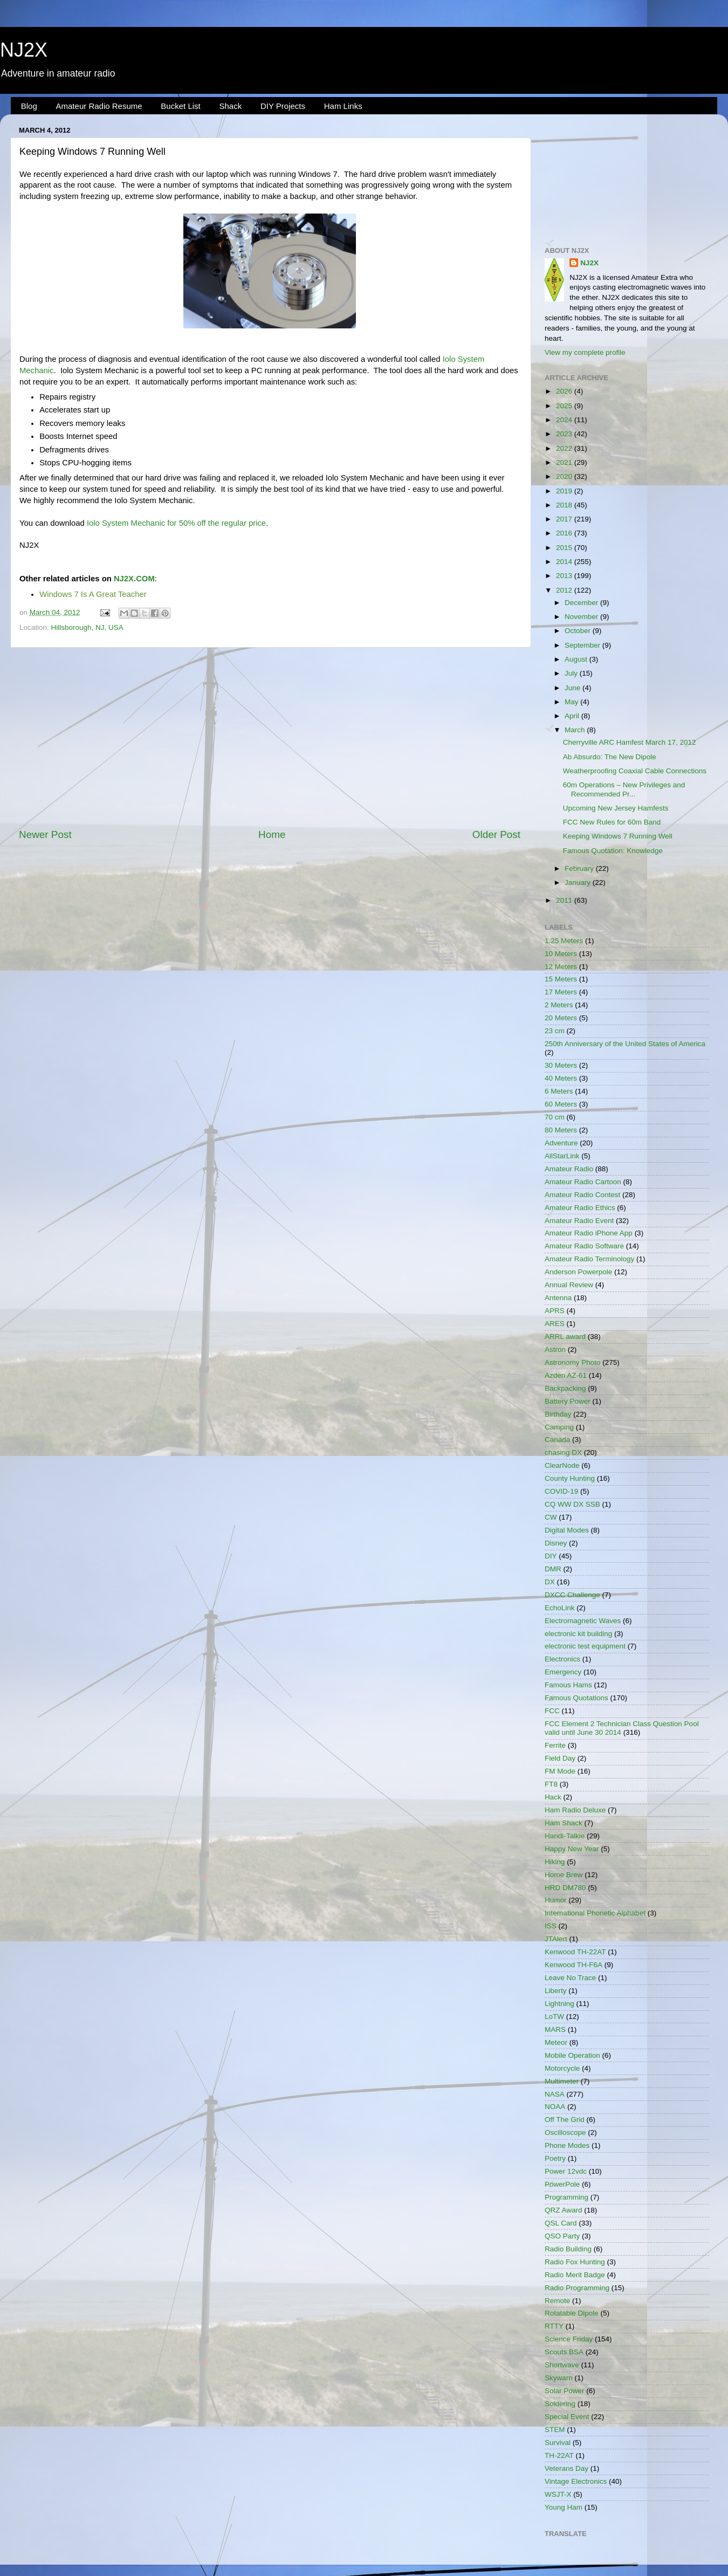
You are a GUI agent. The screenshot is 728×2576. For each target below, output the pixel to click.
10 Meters (561, 954)
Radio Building (568, 2249)
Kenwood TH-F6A (573, 1965)
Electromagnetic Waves (583, 1621)
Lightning (559, 2004)
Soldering (560, 2404)
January (579, 882)
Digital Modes (567, 1530)
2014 (565, 562)
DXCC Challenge (572, 1595)
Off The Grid (565, 2119)
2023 (565, 434)
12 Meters (561, 967)
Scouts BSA (564, 2352)
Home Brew (564, 1875)
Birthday (558, 1414)
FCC (552, 1711)
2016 (565, 533)
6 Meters (559, 1091)
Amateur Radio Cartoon (583, 1182)
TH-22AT (559, 2455)
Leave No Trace (570, 1978)
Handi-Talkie (565, 1836)
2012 (565, 590)
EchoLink (560, 1608)
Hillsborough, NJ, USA (87, 627)
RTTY (554, 2326)
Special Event (567, 2417)
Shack (230, 106)
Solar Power (565, 2391)
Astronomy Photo (573, 1362)
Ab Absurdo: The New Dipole (609, 757)
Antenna (558, 1298)
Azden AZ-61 (566, 1375)
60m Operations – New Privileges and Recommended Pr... (624, 789)
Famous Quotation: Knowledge (613, 851)
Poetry (555, 2158)
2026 (565, 391)
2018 (565, 505)
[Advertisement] (269, 737)
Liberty (556, 1991)
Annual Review (569, 1285)
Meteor (556, 2042)
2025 (565, 406)
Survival (558, 2442)
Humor (556, 1900)
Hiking (555, 1862)
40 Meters (561, 1078)
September (583, 645)
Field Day (560, 1758)
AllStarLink (562, 1156)
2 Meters (559, 1005)
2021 (565, 462)
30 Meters (561, 1065)
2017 (565, 519)
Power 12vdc (566, 2171)
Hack (553, 1797)
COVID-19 (561, 1491)
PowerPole (562, 2184)
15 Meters (561, 979)
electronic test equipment (585, 1646)
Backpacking (565, 1388)
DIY (551, 1556)
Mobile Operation (572, 2055)
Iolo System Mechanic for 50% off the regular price (176, 523)
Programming (566, 2197)
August (577, 659)
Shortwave (562, 2365)
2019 (565, 491)
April (573, 716)
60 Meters (561, 1104)
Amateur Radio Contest (582, 1195)
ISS (551, 1926)
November (582, 617)
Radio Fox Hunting (575, 2262)
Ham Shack (563, 1823)
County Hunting (570, 1478)
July (572, 673)
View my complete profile (585, 352)
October (579, 631)
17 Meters (561, 992)
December (582, 603)
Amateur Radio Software (584, 1246)
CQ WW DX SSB (572, 1504)
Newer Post (45, 834)
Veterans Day (566, 2468)
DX (550, 1582)
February (580, 868)
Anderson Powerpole (578, 1272)
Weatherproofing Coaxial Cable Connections (634, 771)
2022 (565, 448)
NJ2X (23, 50)
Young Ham (563, 2507)
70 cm (555, 1117)
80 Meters (561, 1130)
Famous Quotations (576, 1698)
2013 (565, 576)
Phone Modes (567, 2145)
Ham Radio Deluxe (575, 1810)
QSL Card (561, 2223)
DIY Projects (282, 106)
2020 (565, 476)
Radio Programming (577, 2288)
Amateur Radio (569, 1169)
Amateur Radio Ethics (580, 1208)
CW (551, 1517)
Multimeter (562, 2081)
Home (271, 834)
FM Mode (560, 1771)
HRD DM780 (565, 1888)
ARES (555, 1324)
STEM (555, 2430)
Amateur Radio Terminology (589, 1259)
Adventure (561, 1143)
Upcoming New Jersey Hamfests (616, 808)
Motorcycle (562, 2068)
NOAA (555, 2107)
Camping (559, 1427)
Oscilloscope (565, 2132)
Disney (556, 1543)
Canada (557, 1439)
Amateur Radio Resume (99, 106)
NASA (555, 2094)
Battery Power (567, 1401)
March (576, 730)
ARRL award (565, 1336)
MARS (555, 2029)
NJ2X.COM (134, 578)
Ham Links (343, 106)
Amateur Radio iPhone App (589, 1233)
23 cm (555, 1031)
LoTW (554, 2016)
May (572, 702)
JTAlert (556, 1939)
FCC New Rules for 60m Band (612, 822)
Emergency (563, 1672)
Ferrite (555, 1745)
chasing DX (563, 1452)
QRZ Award (563, 2210)
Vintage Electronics (576, 2481)
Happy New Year (572, 1849)
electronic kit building (578, 1634)
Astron (555, 1349)
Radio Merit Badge (575, 2275)
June (573, 688)
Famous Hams (568, 1685)
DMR (553, 1569)
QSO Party (562, 2236)
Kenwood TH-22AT (575, 1952)
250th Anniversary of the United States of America (625, 1044)
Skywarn (559, 2378)
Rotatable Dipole (572, 2313)
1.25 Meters (564, 941)
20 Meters (561, 1018)
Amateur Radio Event (579, 1221)
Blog (29, 106)
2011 (565, 900)
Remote (557, 2301)
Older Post (496, 834)
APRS (555, 1311)
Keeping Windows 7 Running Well (617, 836)
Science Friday (569, 2339)
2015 (565, 548)
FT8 (551, 1784)
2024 (565, 420)
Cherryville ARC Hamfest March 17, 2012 (629, 742)
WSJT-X (558, 2494)
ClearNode (562, 1465)
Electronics (562, 1659)
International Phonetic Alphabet (595, 1913)
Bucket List (180, 106)
